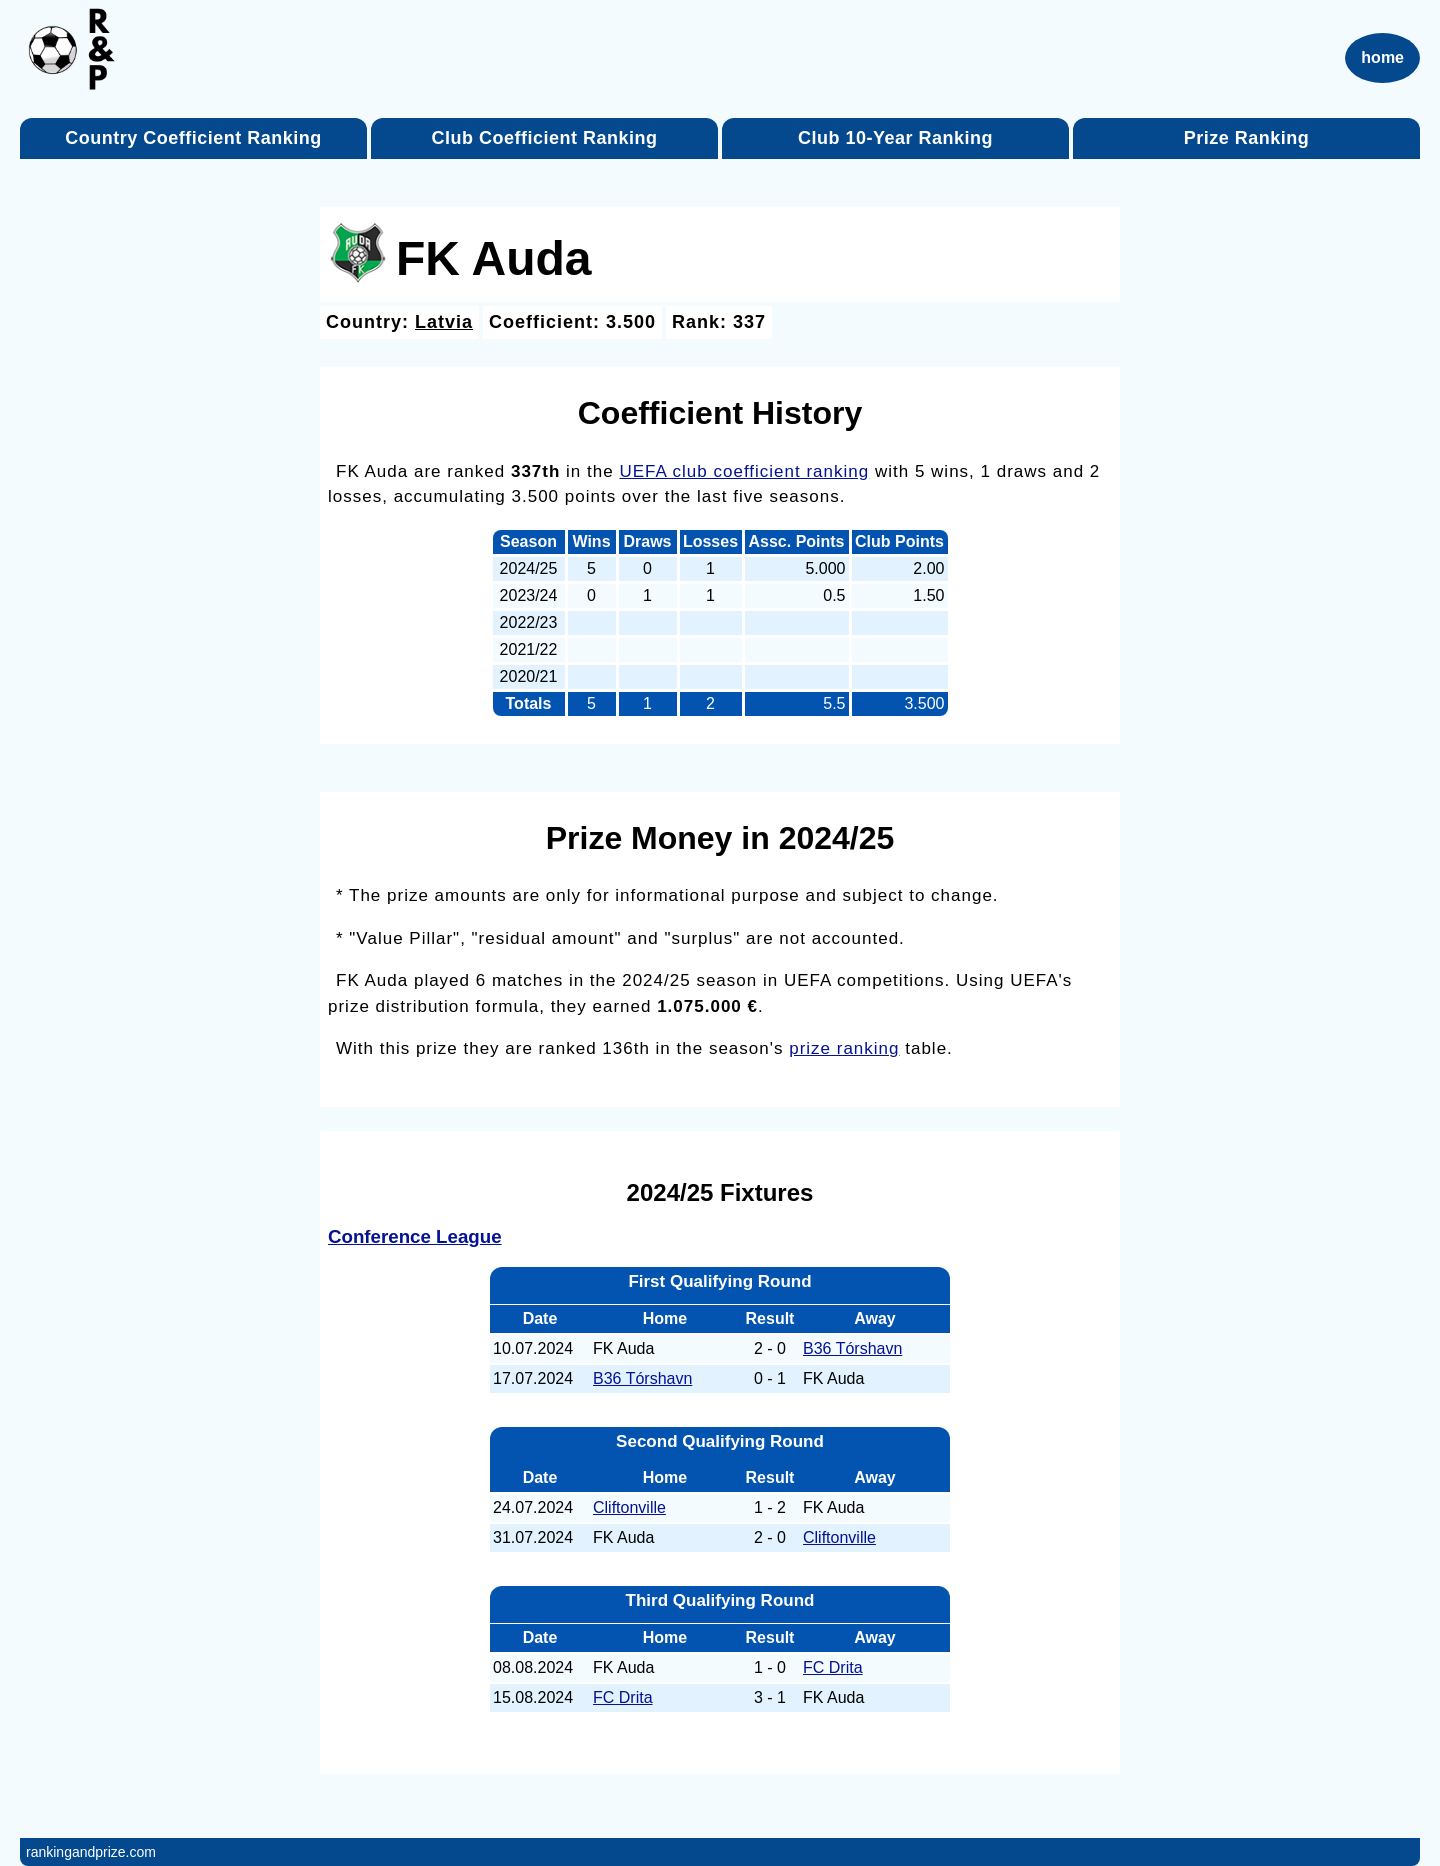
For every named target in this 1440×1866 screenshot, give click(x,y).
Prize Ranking (1247, 138)
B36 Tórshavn (852, 1348)
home (1382, 57)
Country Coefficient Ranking (193, 138)
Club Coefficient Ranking (544, 138)
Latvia (444, 322)
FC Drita (833, 1667)
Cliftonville (629, 1507)
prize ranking (844, 1048)
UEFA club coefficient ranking (744, 471)
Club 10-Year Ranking (895, 138)
